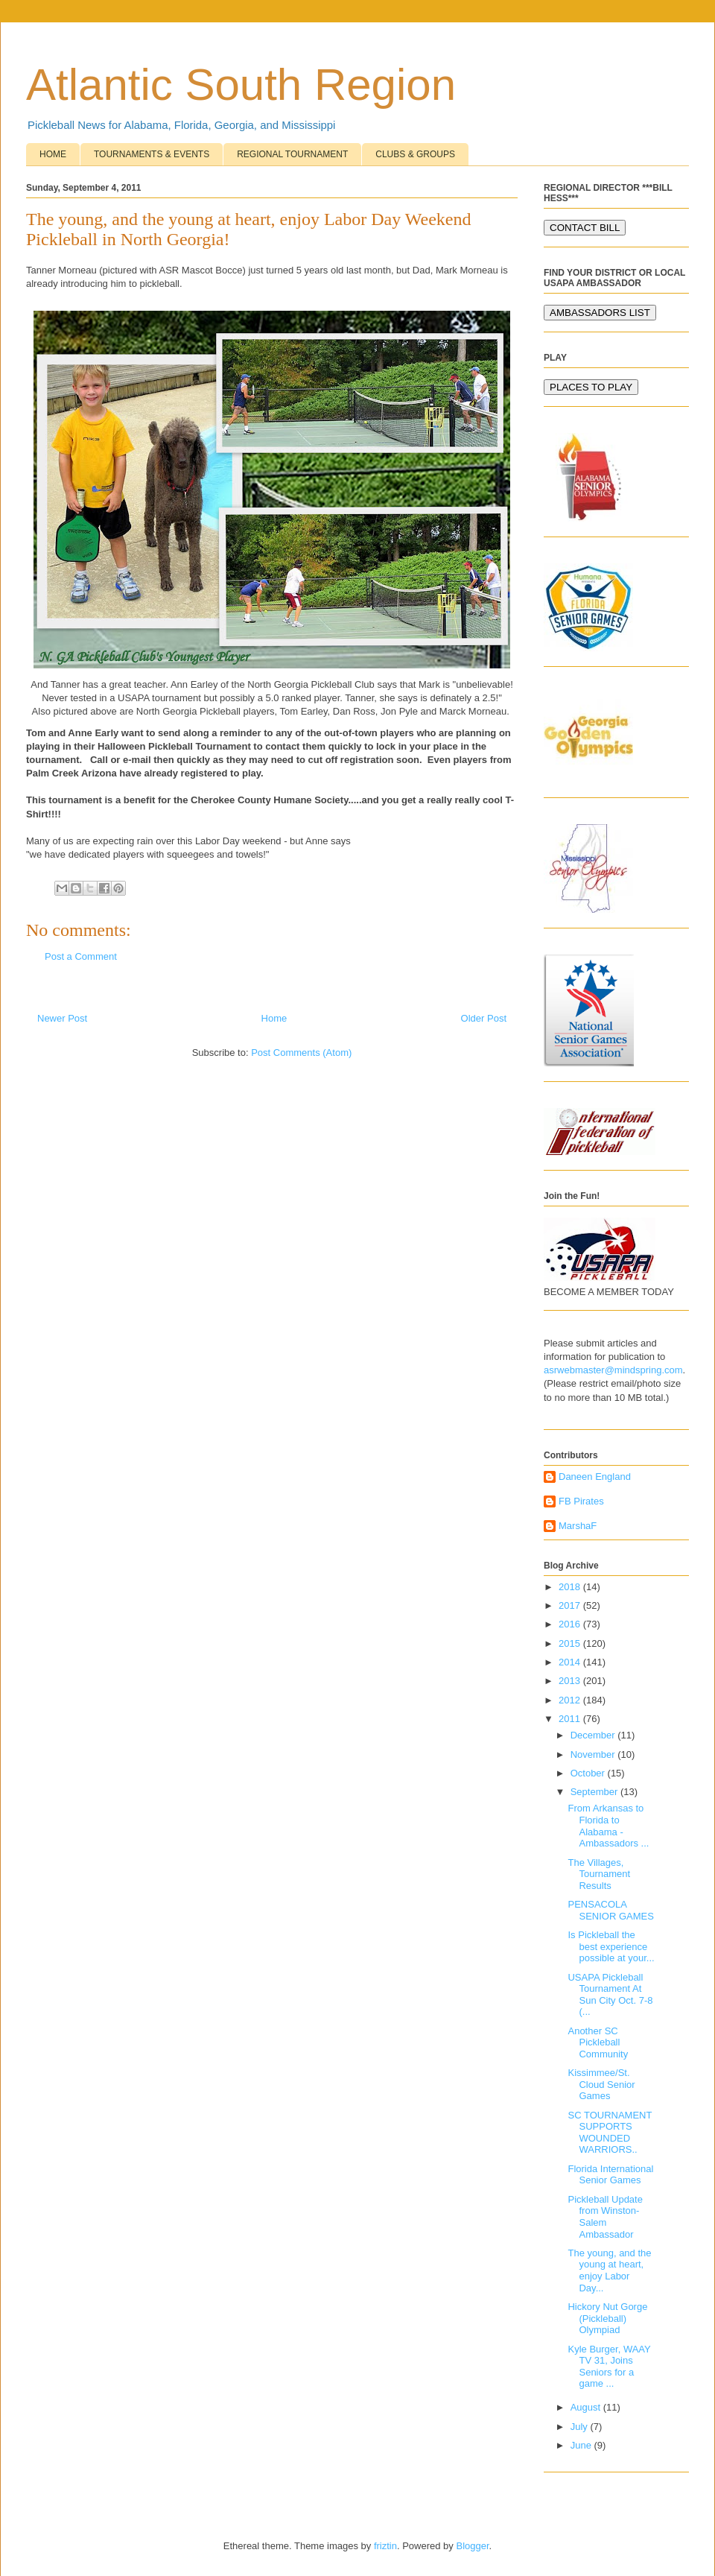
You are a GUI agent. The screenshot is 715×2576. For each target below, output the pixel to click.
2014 (571, 1662)
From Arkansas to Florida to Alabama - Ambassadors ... (608, 1826)
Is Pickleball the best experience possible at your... (611, 1946)
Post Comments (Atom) (301, 1052)
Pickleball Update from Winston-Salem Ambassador (605, 2217)
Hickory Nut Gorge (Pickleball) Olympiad (607, 2318)
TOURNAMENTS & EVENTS (151, 154)
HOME (52, 154)
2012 (571, 1700)
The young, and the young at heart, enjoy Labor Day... (609, 2270)
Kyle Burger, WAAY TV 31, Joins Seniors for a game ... (609, 2367)
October (589, 1773)
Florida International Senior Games (610, 2174)
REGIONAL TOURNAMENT (292, 154)
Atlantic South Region (241, 85)
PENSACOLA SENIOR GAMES (610, 1910)
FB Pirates (581, 1501)
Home (274, 1018)
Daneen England (595, 1476)
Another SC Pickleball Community (598, 2042)
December (594, 1735)
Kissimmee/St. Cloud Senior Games (601, 2084)
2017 (571, 1605)
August (587, 2407)
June (582, 2445)
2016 (571, 1624)
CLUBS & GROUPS (415, 154)
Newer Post (62, 1018)
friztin (385, 2545)
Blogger (472, 2545)
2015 (571, 1643)
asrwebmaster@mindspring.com (613, 1370)
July (581, 2426)
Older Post (483, 1018)
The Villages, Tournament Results (599, 1874)
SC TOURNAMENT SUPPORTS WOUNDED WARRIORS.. (610, 2133)
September (595, 1791)
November (594, 1754)
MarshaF (578, 1525)
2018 (571, 1586)
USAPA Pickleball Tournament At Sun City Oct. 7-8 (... (610, 1995)
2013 (571, 1680)
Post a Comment (81, 956)
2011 (571, 1718)
